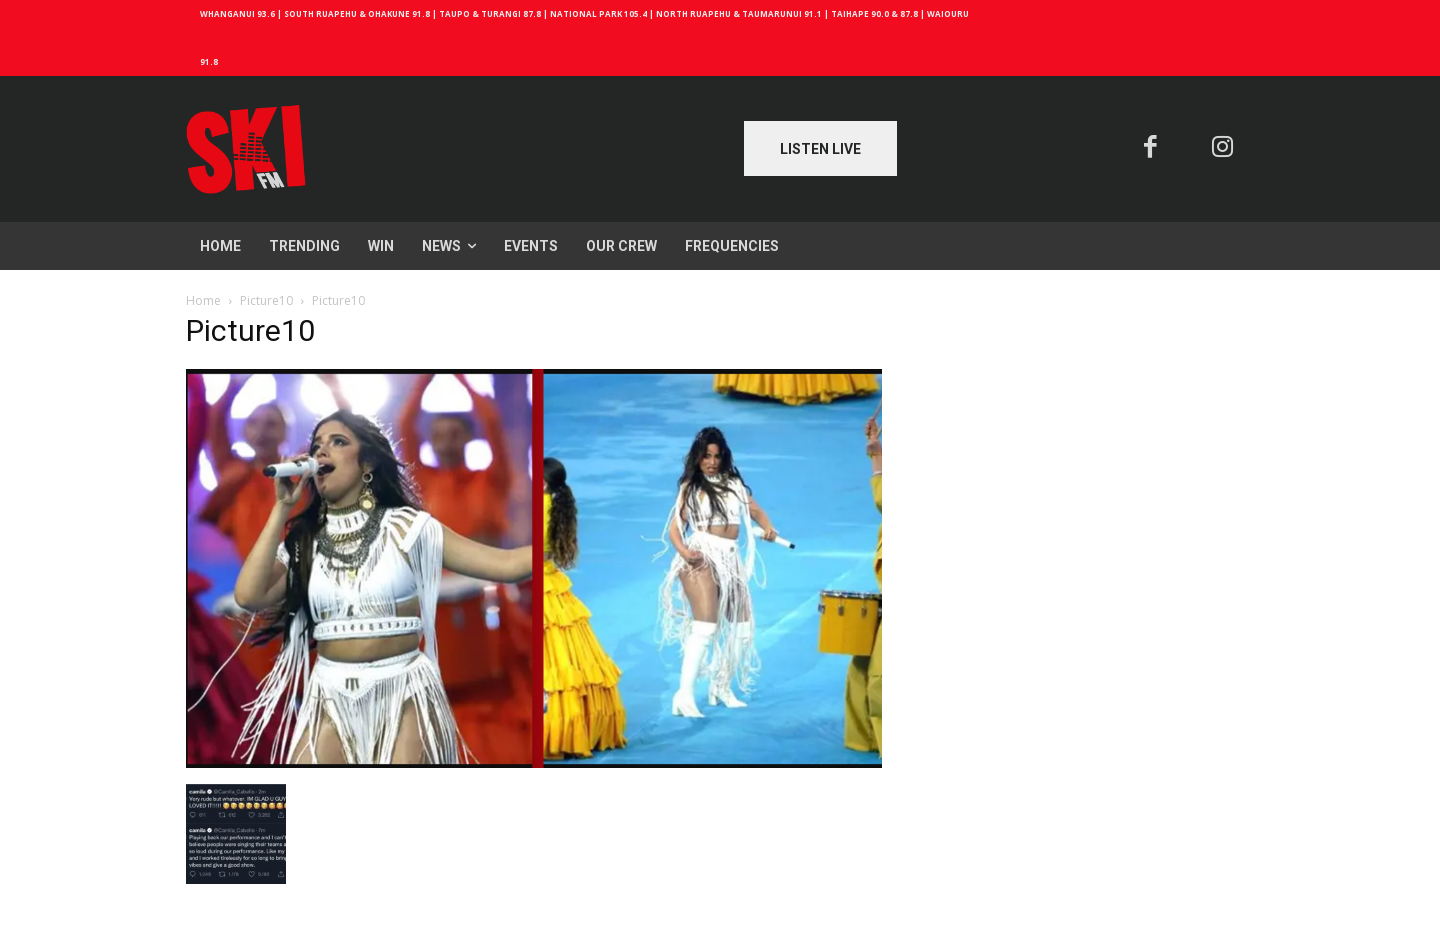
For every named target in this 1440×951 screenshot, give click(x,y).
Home (203, 300)
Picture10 (266, 300)
